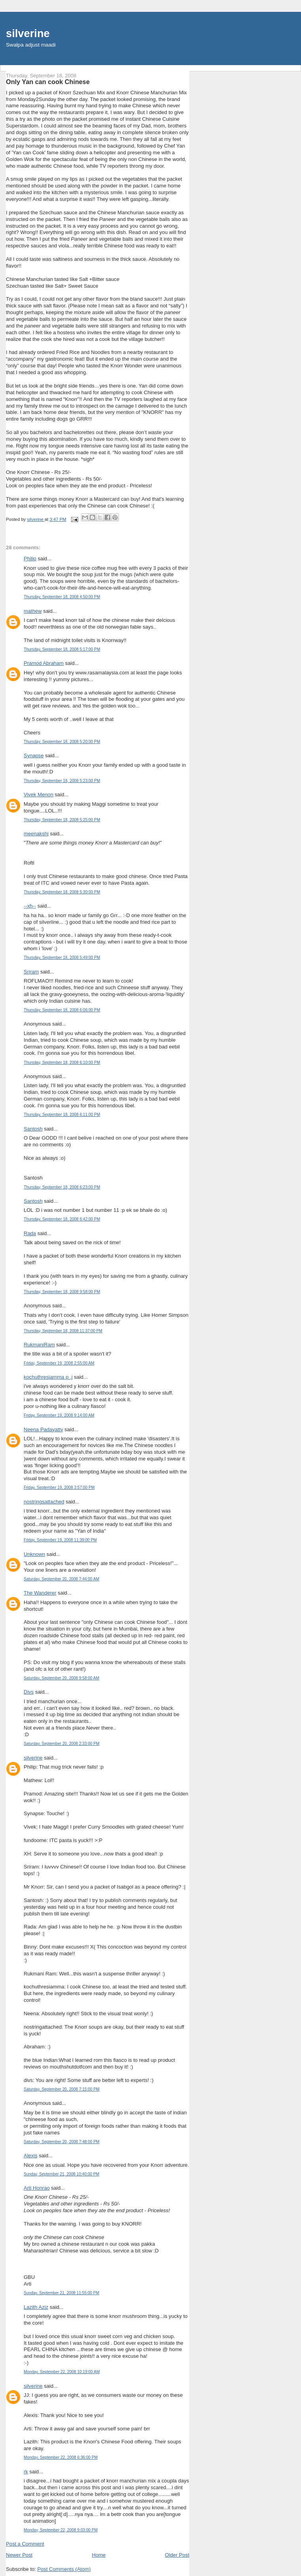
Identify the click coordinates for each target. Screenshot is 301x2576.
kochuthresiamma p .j (48, 1377)
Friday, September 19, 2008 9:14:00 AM (59, 1415)
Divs (29, 1692)
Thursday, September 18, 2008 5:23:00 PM (62, 781)
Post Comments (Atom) (64, 2569)
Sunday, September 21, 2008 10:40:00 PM (61, 2174)
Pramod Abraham (44, 663)
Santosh (33, 1129)
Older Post (177, 2555)
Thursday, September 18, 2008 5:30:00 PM (62, 892)
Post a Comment (25, 2544)
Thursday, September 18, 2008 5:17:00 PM (62, 649)
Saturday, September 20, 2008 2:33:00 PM (62, 1743)
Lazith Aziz (36, 2307)
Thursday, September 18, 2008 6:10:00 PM (62, 1062)
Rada (30, 1233)
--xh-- (30, 906)
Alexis (31, 2156)
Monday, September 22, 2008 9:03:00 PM (61, 2530)
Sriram (31, 972)
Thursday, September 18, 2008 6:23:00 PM (62, 1187)
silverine (28, 33)
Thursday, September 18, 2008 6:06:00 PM (62, 1010)
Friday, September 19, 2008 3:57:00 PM (59, 1487)
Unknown (34, 1554)
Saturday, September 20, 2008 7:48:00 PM (62, 2142)
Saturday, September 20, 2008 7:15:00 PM (62, 2089)
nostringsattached (44, 1502)
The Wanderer (40, 1593)
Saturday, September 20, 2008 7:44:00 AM (61, 1579)
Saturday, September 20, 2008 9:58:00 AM (61, 1678)
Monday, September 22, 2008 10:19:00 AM (62, 2372)
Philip (30, 559)
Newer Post (19, 2555)
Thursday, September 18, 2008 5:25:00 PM (62, 820)
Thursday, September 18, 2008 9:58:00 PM (62, 1292)
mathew (33, 611)
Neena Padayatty (43, 1429)
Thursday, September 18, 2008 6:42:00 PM (62, 1219)
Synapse (34, 755)
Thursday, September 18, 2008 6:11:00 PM (62, 1114)
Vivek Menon (38, 795)
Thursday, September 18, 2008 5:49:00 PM (62, 957)
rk (26, 2472)
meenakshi (36, 834)
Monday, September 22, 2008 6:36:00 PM (61, 2457)
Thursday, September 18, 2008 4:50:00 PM (62, 597)
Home (99, 2555)
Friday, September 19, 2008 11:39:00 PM (60, 1540)
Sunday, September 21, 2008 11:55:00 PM (61, 2293)
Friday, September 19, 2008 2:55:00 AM (59, 1363)
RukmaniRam (39, 1345)
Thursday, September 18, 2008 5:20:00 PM (62, 741)
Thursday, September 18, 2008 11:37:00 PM (63, 1331)
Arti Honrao (37, 2188)
